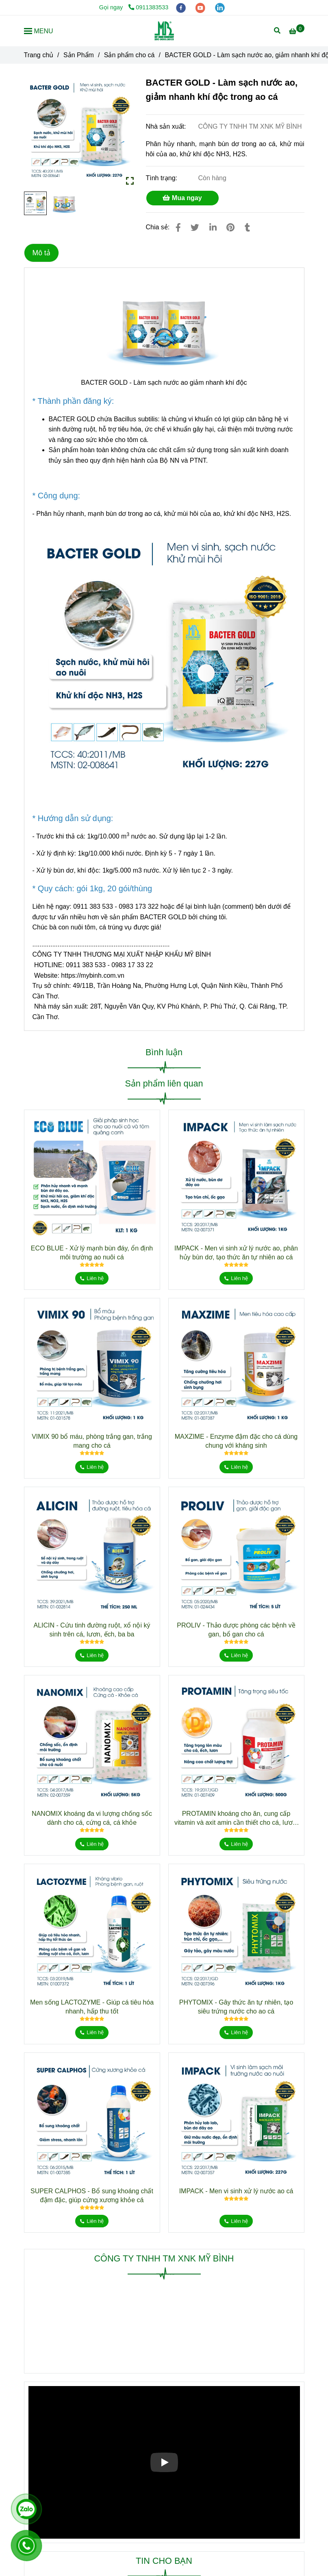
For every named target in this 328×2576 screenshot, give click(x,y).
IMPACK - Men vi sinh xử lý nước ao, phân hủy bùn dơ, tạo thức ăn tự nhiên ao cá (236, 1253)
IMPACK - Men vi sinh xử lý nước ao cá (236, 2191)
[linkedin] (220, 7)
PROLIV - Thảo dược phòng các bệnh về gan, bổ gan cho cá (236, 1630)
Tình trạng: (162, 178)
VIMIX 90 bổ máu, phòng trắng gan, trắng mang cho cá (92, 1441)
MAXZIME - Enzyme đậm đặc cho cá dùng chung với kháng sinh (236, 1441)
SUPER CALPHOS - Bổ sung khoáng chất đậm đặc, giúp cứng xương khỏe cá (91, 2195)
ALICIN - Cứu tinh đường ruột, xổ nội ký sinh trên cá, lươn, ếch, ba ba (92, 1630)
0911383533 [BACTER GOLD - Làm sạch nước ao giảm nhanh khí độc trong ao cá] (148, 7)
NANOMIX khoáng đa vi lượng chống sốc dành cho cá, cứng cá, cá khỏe (92, 1818)
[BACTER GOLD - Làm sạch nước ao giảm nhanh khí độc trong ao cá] (296, 31)
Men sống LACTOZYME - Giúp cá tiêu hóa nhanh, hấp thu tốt (92, 2007)
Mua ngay (182, 197)
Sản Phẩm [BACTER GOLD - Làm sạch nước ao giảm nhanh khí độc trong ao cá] (78, 55)
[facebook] (181, 7)
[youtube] (201, 7)
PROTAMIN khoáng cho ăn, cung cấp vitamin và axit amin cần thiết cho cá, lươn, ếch (236, 1818)
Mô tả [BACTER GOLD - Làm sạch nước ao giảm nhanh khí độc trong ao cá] (41, 253)
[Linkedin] (213, 227)
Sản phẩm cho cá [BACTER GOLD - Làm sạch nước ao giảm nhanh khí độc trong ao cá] (129, 55)
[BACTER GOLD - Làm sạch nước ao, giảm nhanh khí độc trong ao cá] (164, 31)
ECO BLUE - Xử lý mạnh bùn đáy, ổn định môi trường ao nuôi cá (92, 1253)
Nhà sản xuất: (167, 126)
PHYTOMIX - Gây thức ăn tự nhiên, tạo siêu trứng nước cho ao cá (236, 2007)
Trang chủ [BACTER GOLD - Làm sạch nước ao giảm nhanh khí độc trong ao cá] (39, 55)
